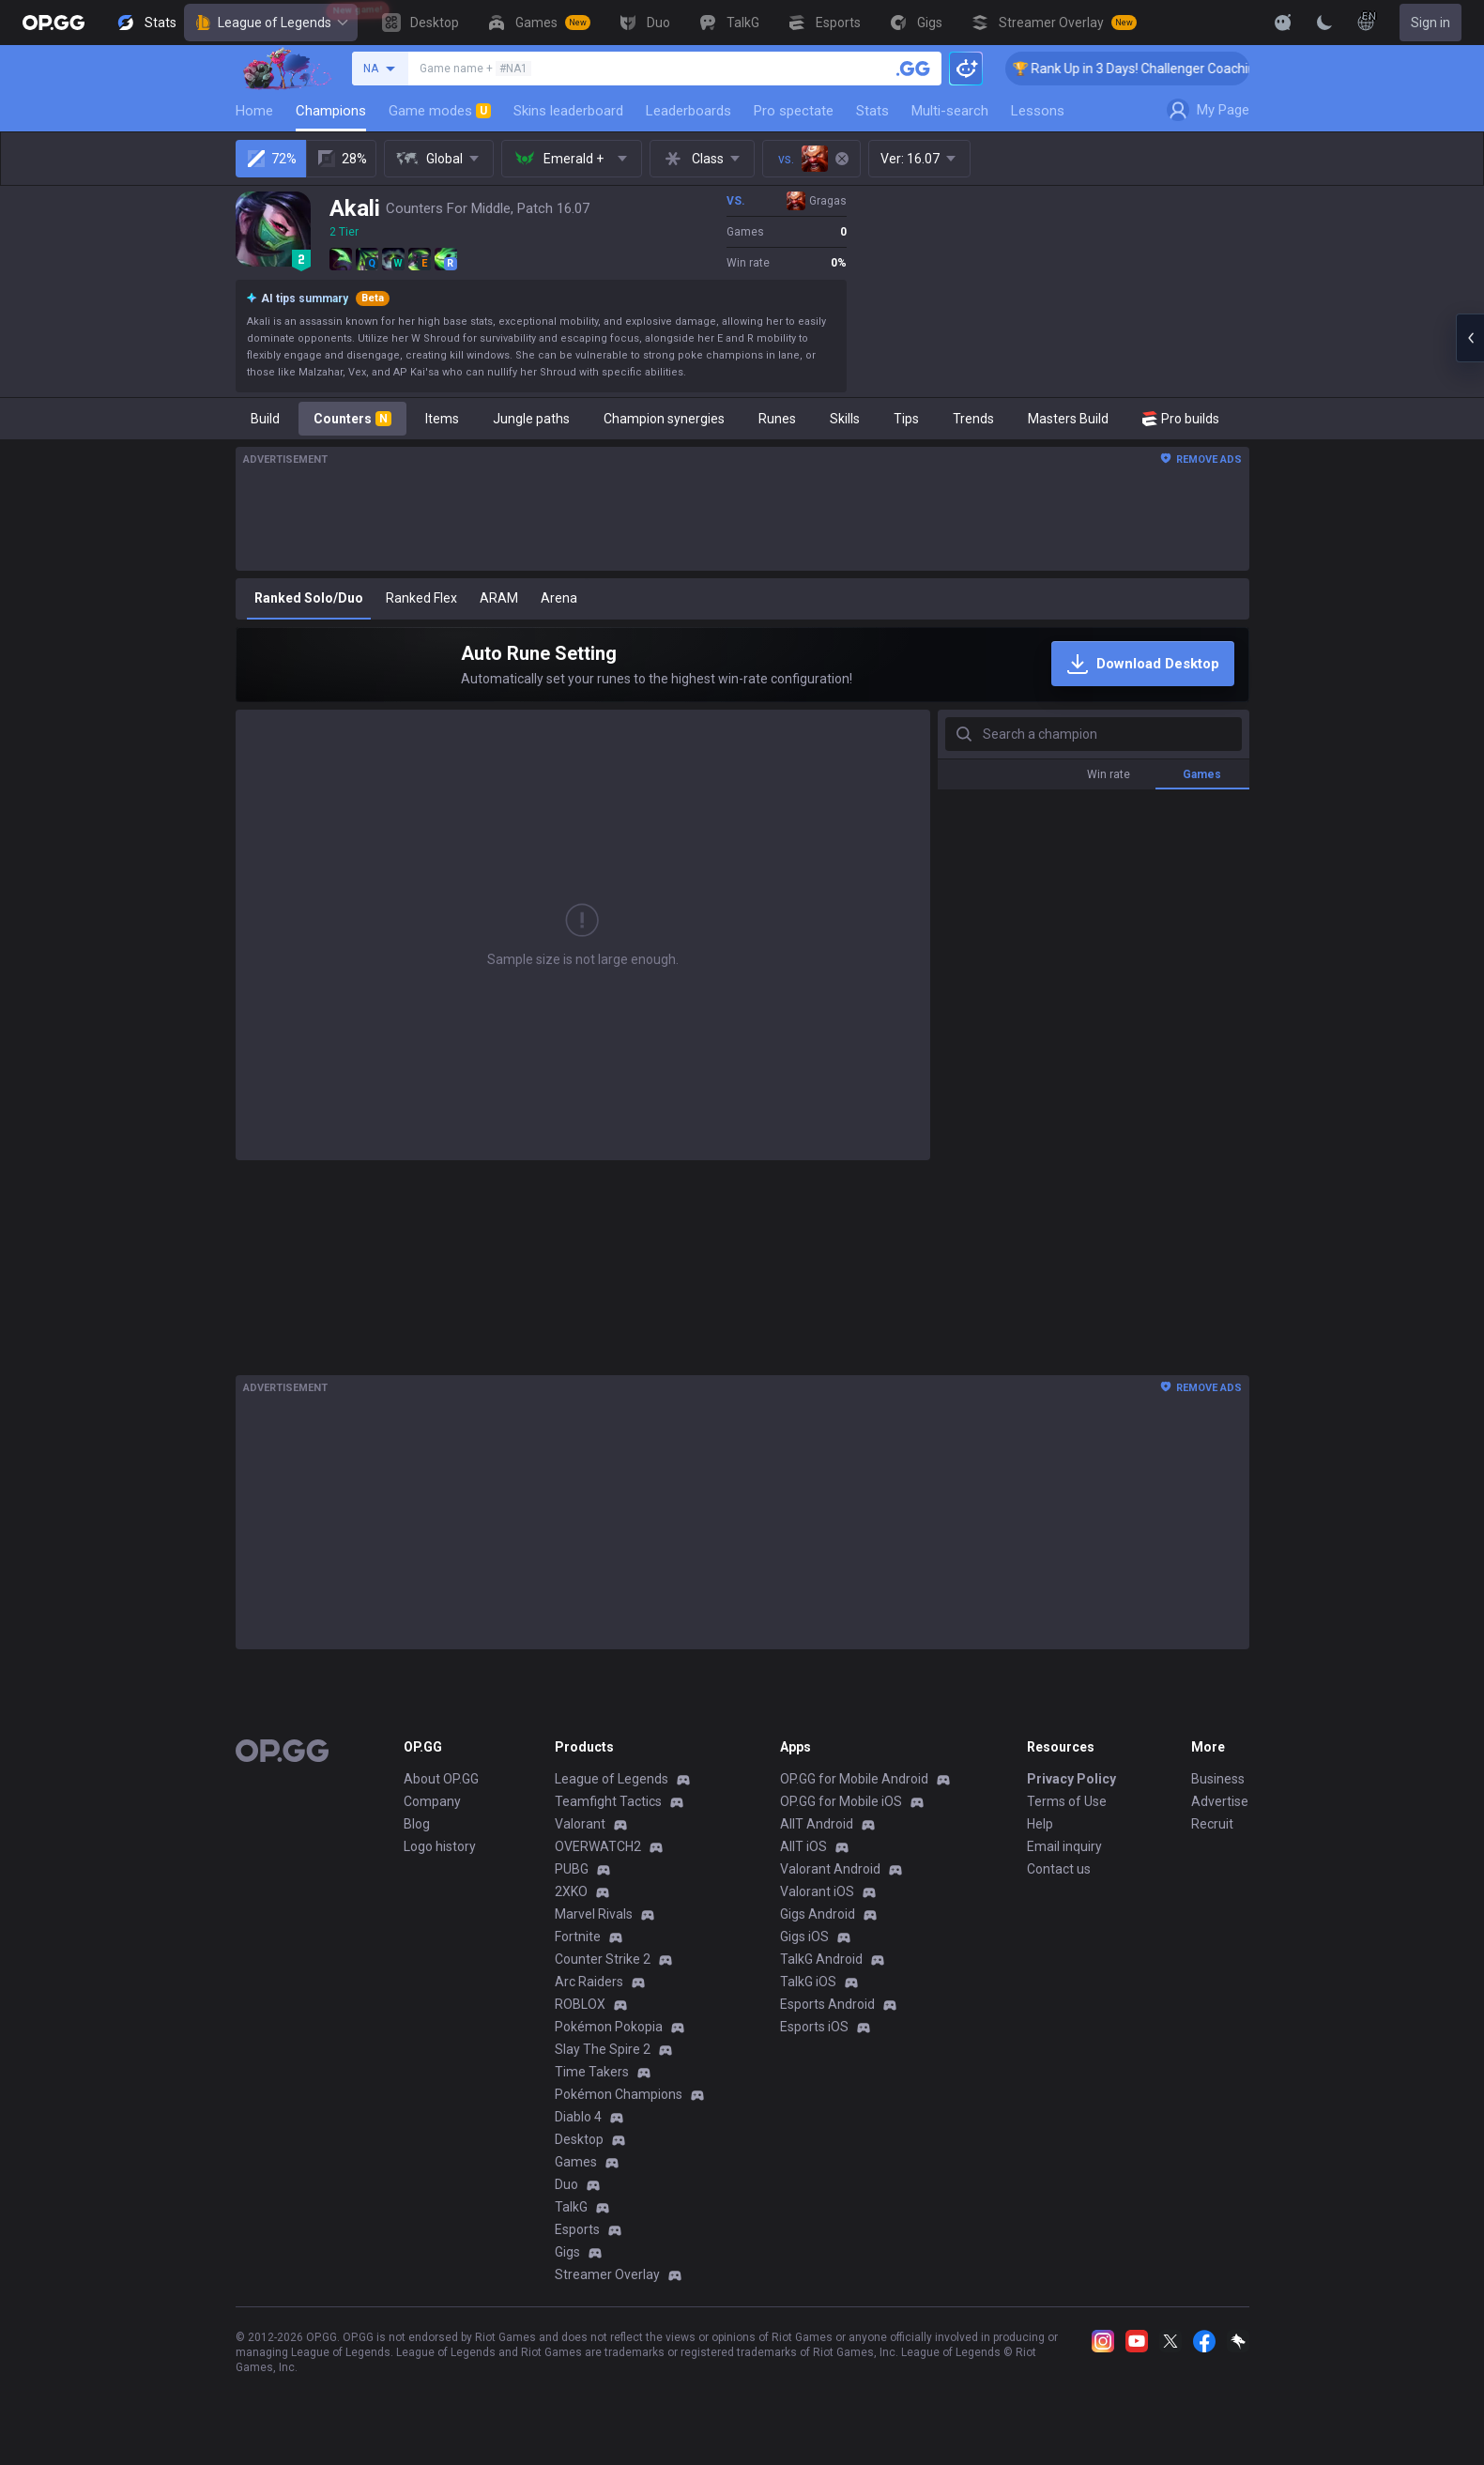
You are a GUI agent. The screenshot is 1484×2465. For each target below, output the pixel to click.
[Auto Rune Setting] (742, 664)
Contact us (1059, 1868)
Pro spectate (794, 110)
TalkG (571, 2206)
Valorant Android (830, 1868)
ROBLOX (580, 2004)
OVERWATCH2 (598, 1846)
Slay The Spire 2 (602, 2049)
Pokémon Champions (618, 2094)
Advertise (1219, 1801)
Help (1040, 1823)
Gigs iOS (804, 1936)
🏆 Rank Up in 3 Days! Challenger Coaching (1169, 68)
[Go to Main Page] (53, 22)
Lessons (1037, 110)
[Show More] (1283, 22)
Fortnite (578, 1936)
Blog (417, 1823)
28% (341, 158)
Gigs (567, 2251)
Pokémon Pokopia (609, 2026)
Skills (845, 418)
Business (1218, 1778)
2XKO (571, 1891)
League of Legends (270, 22)
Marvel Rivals (594, 1913)
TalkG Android (821, 1959)
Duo (566, 2184)
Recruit (1212, 1823)
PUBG (572, 1868)
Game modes (440, 110)
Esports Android (827, 2004)
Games (576, 2161)
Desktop (579, 2139)
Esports (577, 2229)
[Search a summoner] (913, 68)
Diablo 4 (578, 2116)
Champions (331, 110)
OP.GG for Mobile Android (854, 1778)
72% (271, 158)
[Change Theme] (1324, 22)
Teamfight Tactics (608, 1801)
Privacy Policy (1071, 1778)
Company (432, 1801)
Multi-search (949, 110)
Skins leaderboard (568, 110)
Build (265, 418)
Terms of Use (1067, 1801)
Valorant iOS (817, 1891)
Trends (973, 418)
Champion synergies (664, 418)
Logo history (440, 1846)
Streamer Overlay (607, 2274)
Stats (872, 110)
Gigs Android (817, 1913)
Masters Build (1068, 418)
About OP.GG (441, 1778)
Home (254, 110)
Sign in (1430, 22)
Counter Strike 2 (602, 1959)
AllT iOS (803, 1846)
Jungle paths (531, 418)
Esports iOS (814, 2026)
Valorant (580, 1823)
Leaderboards (688, 110)
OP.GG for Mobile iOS (841, 1801)
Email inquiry (1064, 1846)
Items (442, 418)
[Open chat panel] (1470, 338)
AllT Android (816, 1823)
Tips (906, 418)
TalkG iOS (808, 1981)
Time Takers (592, 2071)
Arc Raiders (589, 1981)
